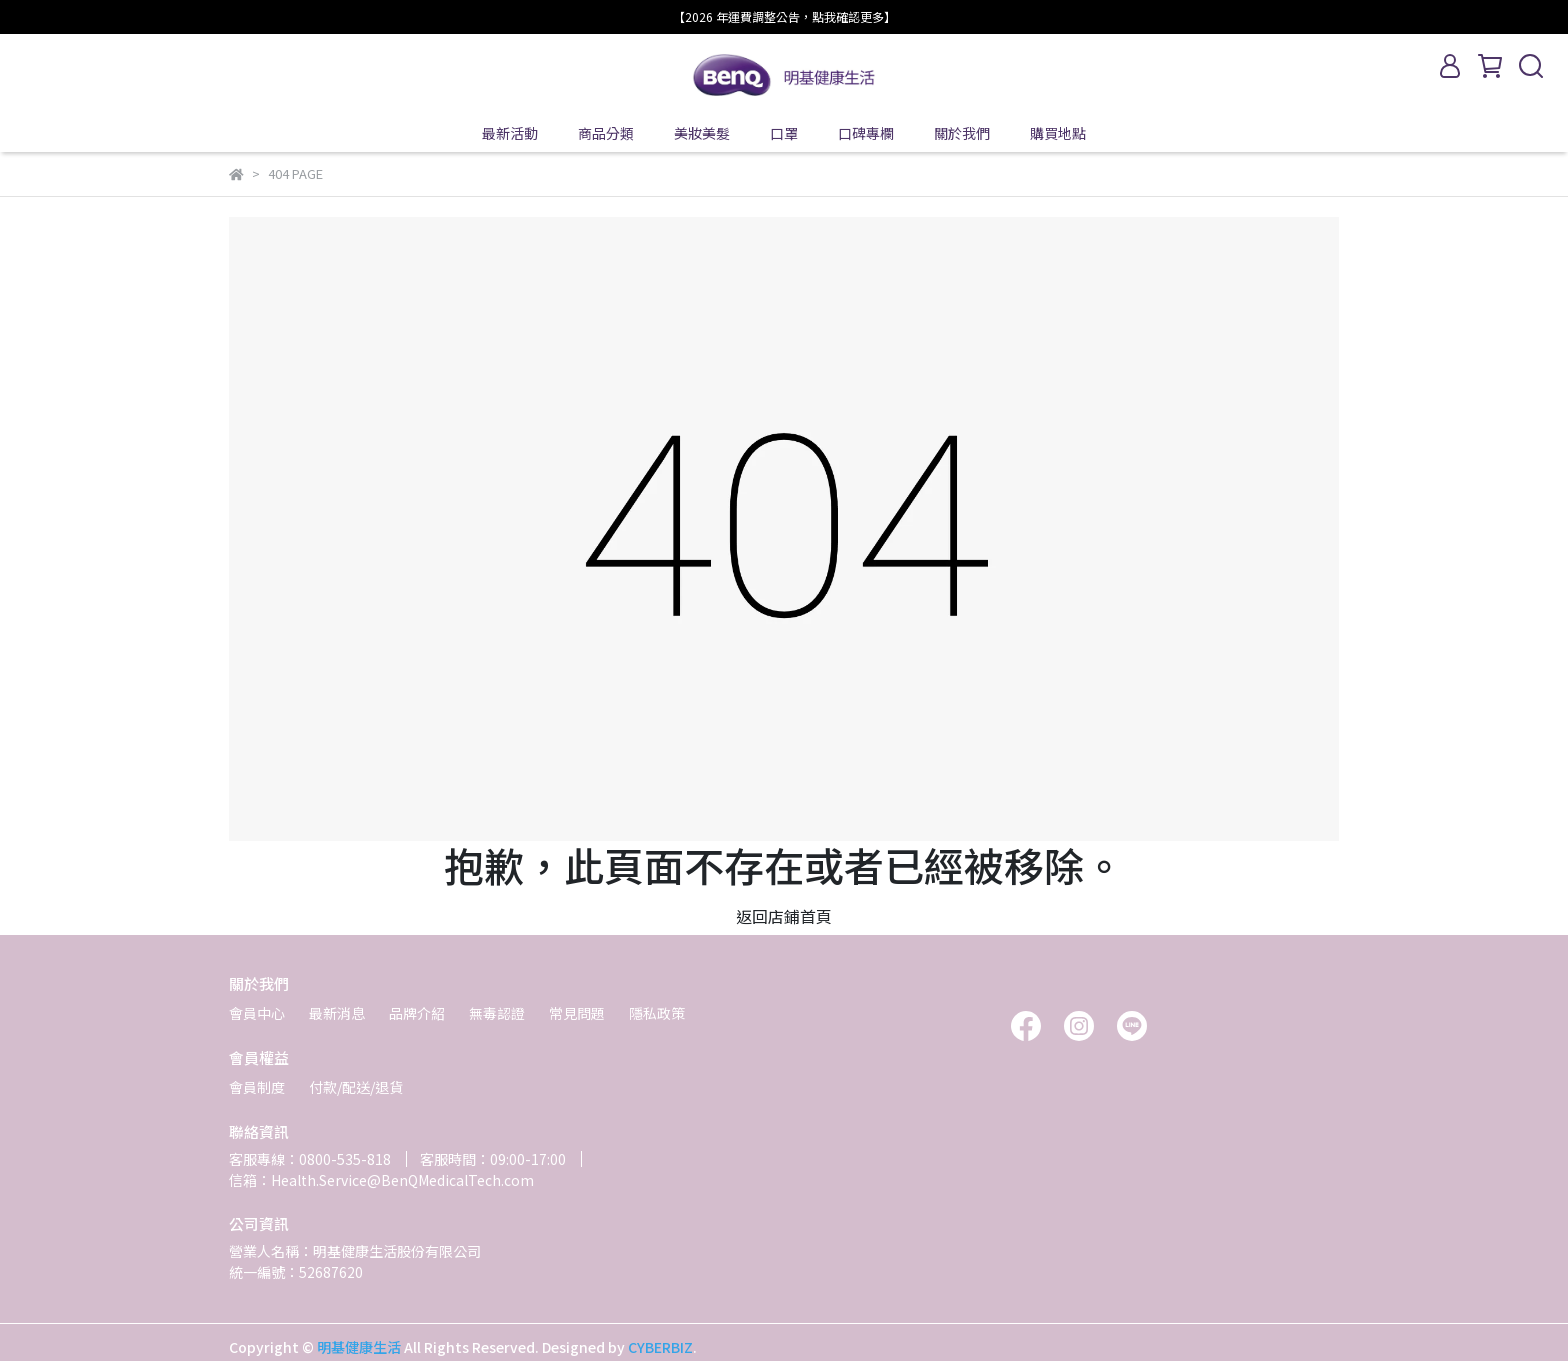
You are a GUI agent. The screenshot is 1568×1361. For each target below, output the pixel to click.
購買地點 (1058, 133)
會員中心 (257, 1013)
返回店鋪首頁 (784, 916)
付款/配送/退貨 (356, 1087)
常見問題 (577, 1013)
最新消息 (337, 1013)
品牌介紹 (417, 1013)
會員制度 (257, 1087)
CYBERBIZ (660, 1347)
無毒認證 (497, 1013)
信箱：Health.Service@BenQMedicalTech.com (381, 1180)
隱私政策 (657, 1013)
